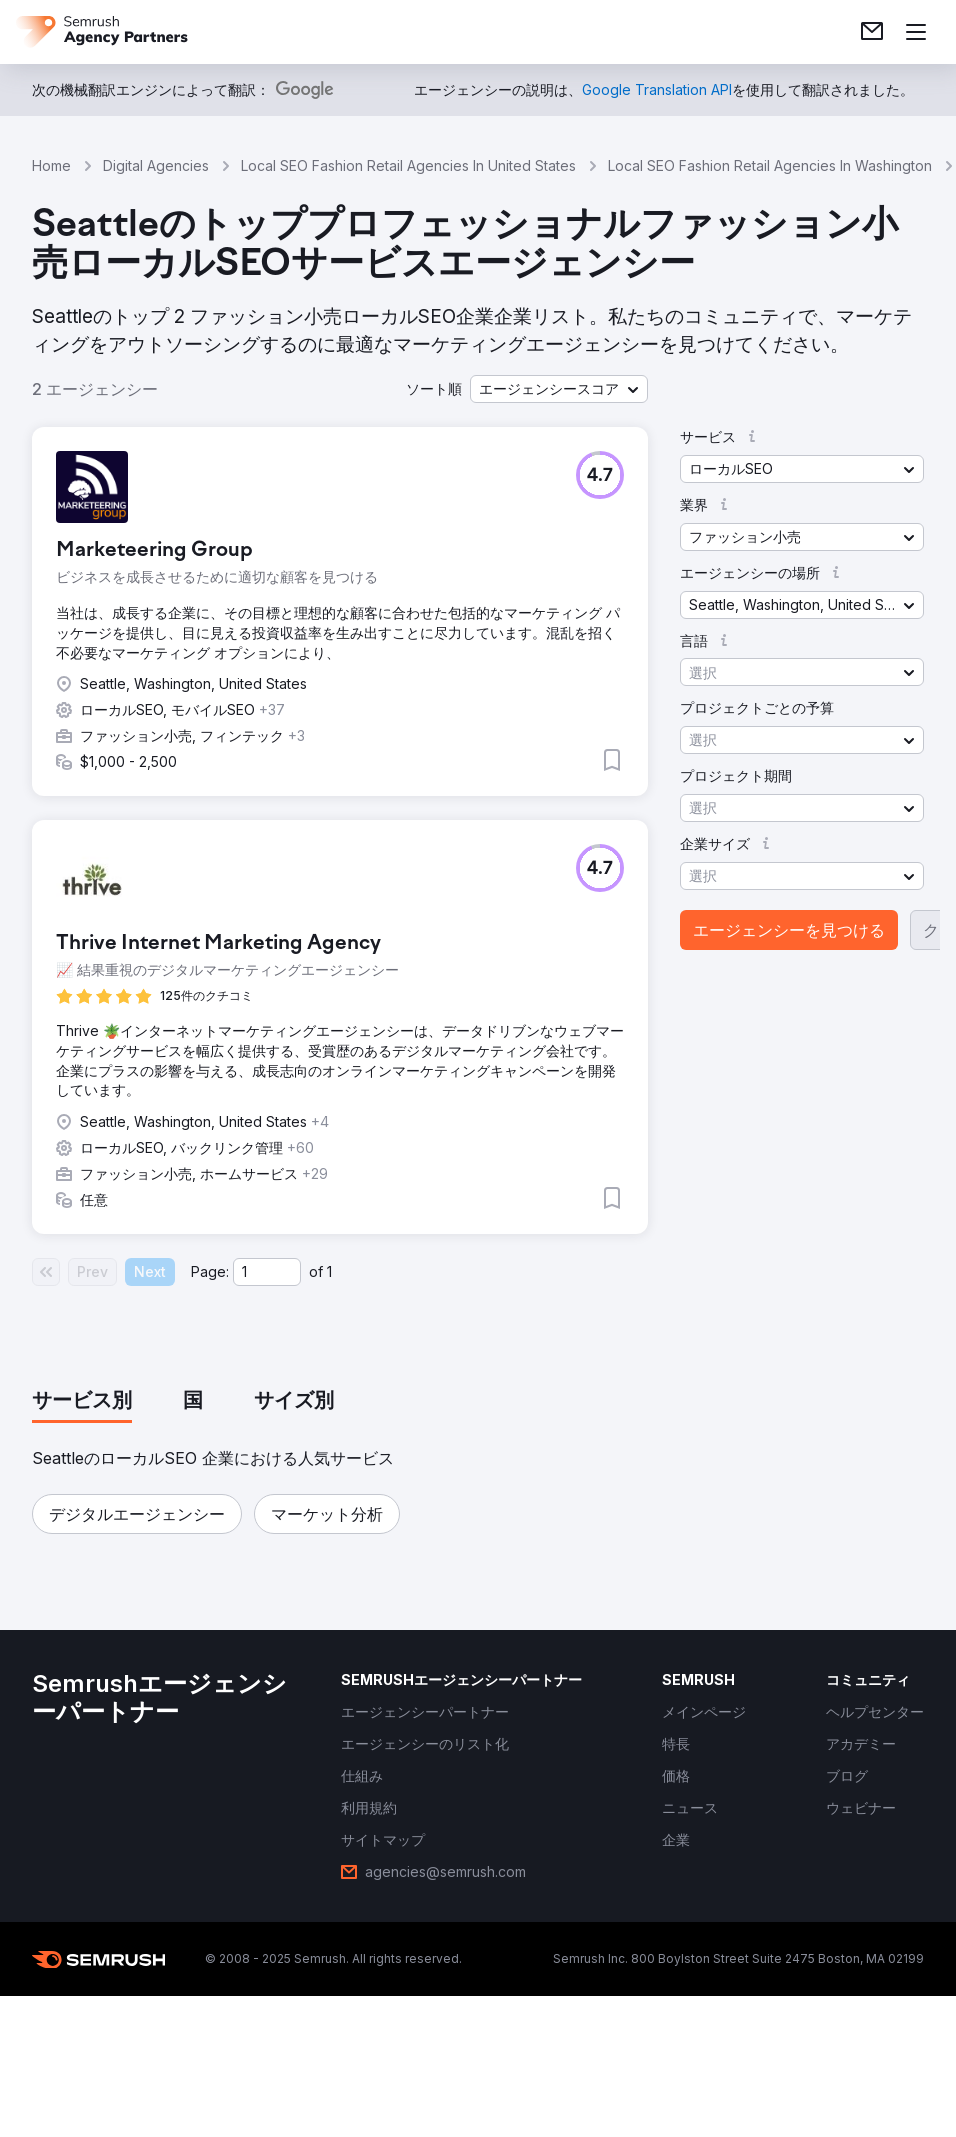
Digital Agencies (156, 165)
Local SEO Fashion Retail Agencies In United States (408, 165)
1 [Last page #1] (329, 1271)
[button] (559, 389)
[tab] (82, 1402)
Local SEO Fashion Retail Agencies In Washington (770, 165)
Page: (210, 1271)
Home (51, 165)
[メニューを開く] (916, 32)
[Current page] (267, 1272)
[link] (872, 32)
